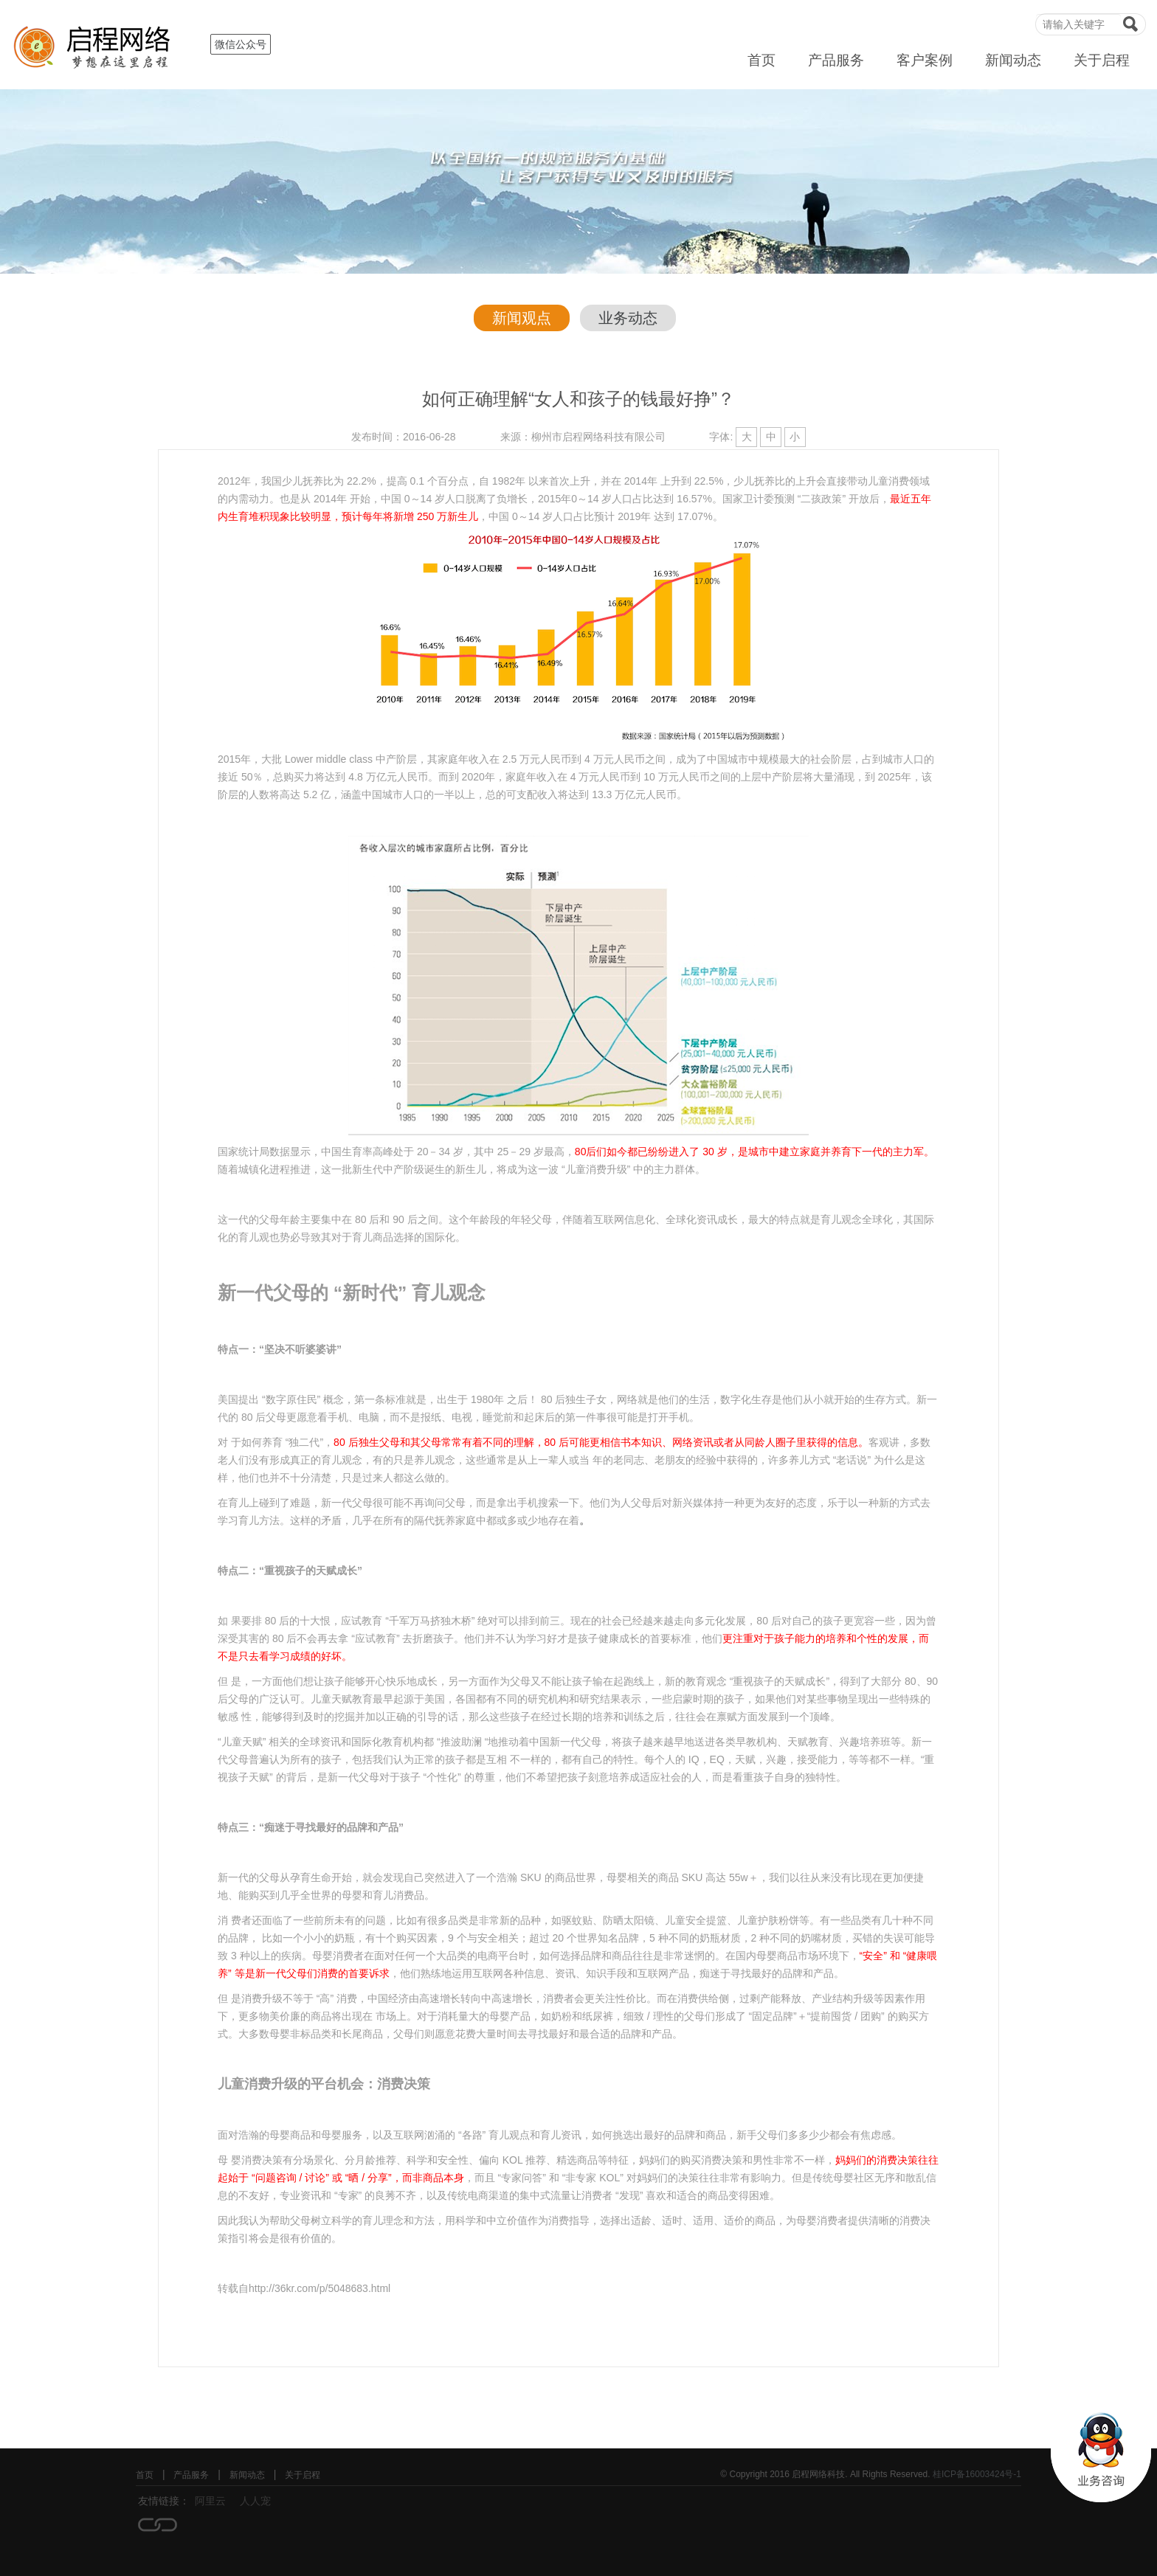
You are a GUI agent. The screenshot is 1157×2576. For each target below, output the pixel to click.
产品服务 (836, 60)
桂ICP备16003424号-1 (977, 2474)
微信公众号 (240, 44)
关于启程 (1102, 60)
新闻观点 (521, 318)
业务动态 (627, 318)
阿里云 (210, 2501)
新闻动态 (1013, 60)
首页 (761, 60)
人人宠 (255, 2501)
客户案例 (925, 60)
